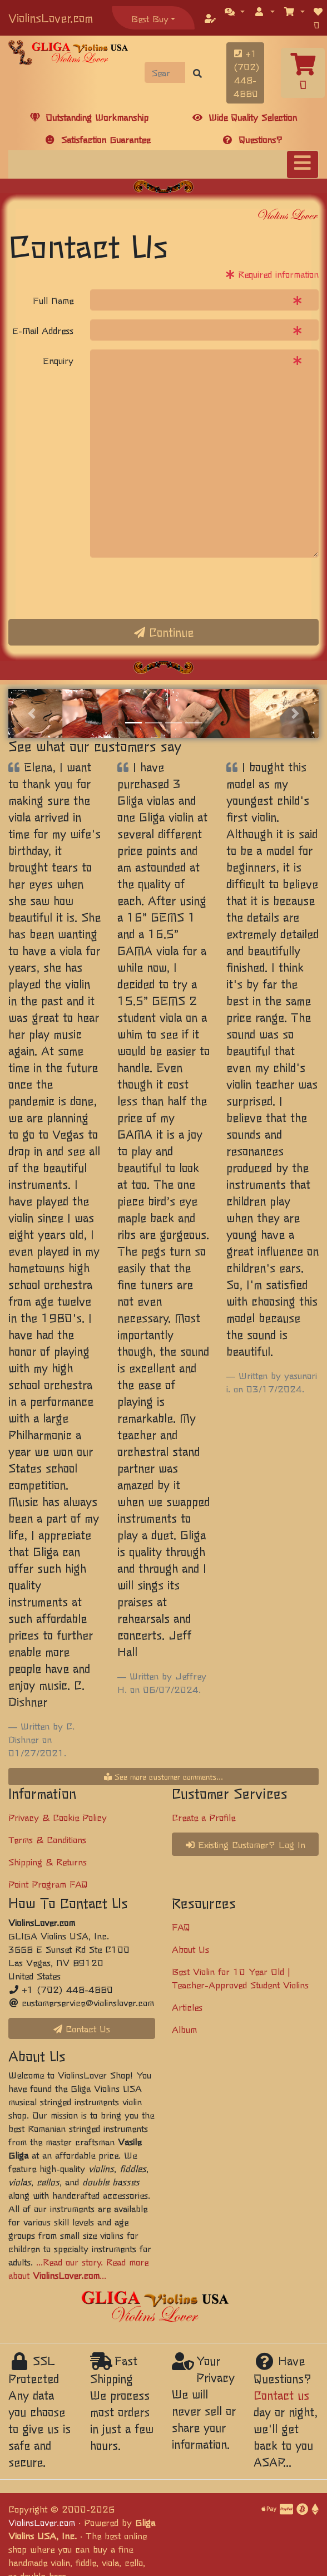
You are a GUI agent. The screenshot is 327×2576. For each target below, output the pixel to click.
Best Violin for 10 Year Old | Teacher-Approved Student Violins (240, 1977)
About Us (190, 1949)
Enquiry (58, 360)
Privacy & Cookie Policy (57, 1817)
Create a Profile (203, 1817)
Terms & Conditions (47, 1839)
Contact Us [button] (81, 2028)
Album (184, 2029)
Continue (164, 632)
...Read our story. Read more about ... (78, 2268)
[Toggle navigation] (302, 164)
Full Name (53, 300)
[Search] (165, 72)
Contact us (281, 2395)
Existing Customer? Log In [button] (245, 1844)
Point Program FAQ (48, 1883)
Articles (187, 2006)
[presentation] (174, 588)
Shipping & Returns (47, 1861)
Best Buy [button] (150, 18)
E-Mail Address (42, 330)
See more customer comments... (163, 1776)
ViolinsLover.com (50, 17)
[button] (234, 11)
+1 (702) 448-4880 (247, 73)
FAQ (181, 1926)
